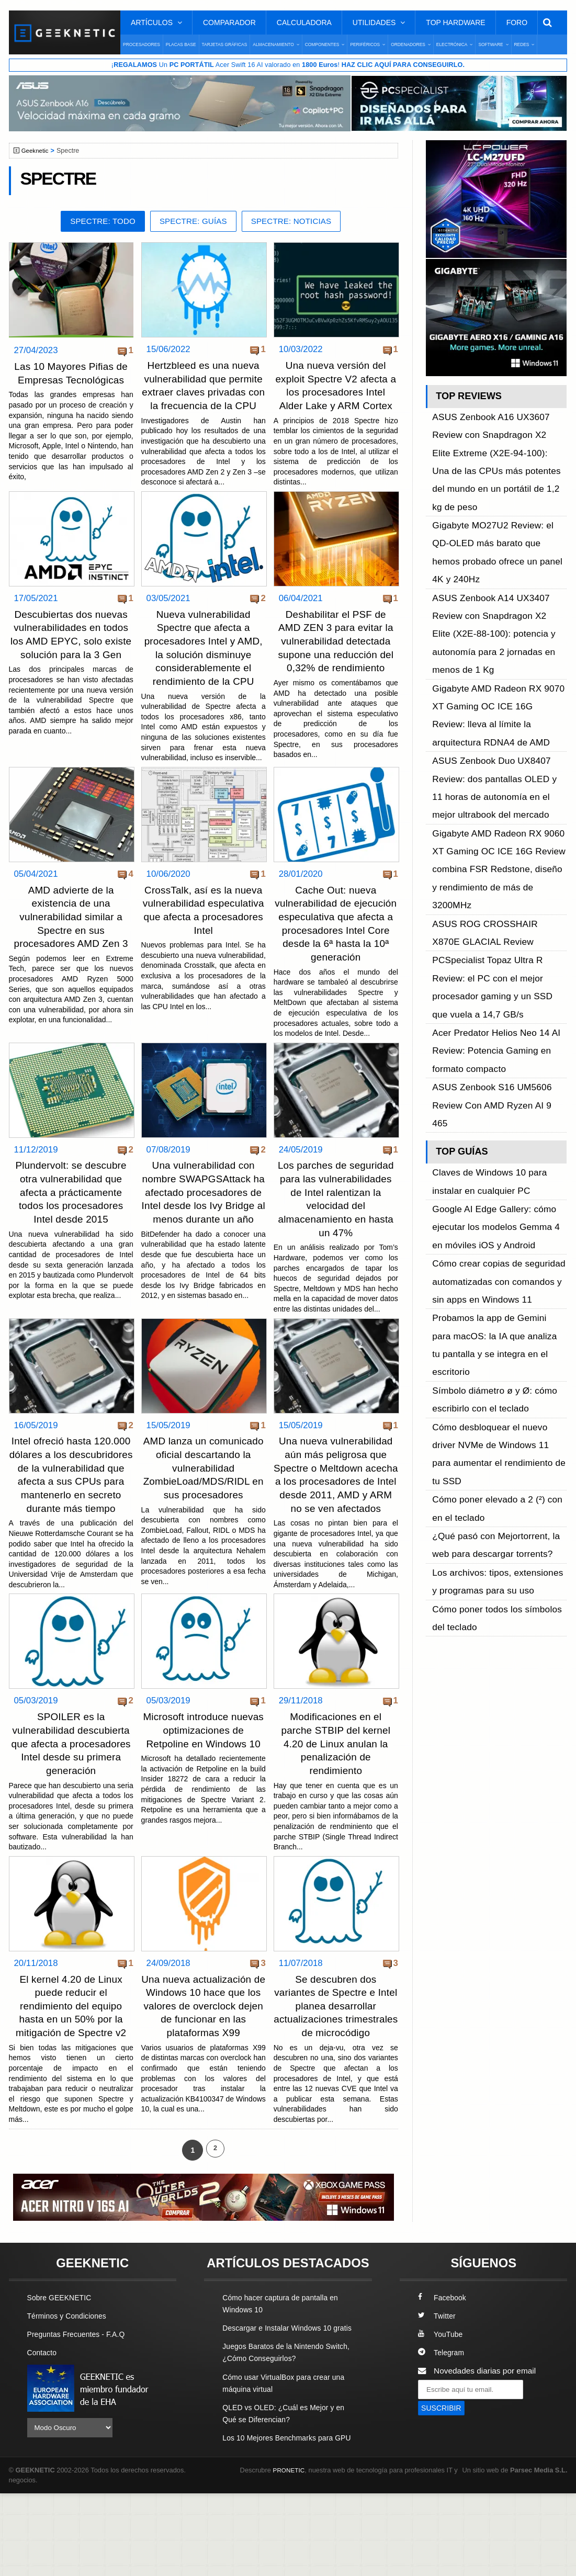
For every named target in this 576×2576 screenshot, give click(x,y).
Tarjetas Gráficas (224, 44)
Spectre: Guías (193, 223)
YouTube (441, 2392)
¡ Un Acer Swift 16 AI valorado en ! (288, 65)
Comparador (229, 22)
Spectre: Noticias (297, 223)
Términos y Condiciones (70, 2374)
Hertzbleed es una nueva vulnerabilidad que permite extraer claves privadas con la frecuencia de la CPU (203, 393)
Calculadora (304, 22)
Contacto (43, 2410)
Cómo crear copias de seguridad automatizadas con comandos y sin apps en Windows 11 (495, 912)
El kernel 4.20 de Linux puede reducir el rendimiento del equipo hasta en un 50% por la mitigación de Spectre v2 (71, 2051)
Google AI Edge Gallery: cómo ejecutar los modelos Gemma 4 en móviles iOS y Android (493, 876)
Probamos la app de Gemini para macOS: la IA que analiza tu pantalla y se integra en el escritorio (497, 947)
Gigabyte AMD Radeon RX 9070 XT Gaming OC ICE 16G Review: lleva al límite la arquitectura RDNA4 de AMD (499, 565)
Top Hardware (455, 22)
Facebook (443, 2356)
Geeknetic (37, 151)
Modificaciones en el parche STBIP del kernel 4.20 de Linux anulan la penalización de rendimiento (335, 1790)
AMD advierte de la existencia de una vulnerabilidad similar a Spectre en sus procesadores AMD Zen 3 (71, 941)
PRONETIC (290, 2553)
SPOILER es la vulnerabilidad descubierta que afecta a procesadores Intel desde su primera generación (71, 1790)
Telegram (442, 2410)
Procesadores (141, 44)
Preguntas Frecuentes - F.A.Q (80, 2392)
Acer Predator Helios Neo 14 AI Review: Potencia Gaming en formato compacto (499, 763)
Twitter (437, 2374)
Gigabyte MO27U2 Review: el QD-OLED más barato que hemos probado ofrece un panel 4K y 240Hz (497, 484)
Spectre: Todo (95, 223)
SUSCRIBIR (443, 2466)
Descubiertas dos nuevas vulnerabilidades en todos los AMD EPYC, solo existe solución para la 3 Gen (71, 654)
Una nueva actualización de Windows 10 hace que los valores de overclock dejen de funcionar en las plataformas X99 (203, 2051)
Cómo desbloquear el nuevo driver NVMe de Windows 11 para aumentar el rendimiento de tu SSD (499, 1005)
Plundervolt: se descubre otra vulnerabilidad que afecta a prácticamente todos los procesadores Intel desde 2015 (70, 1228)
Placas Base (181, 44)
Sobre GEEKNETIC (62, 2356)
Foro (516, 22)
